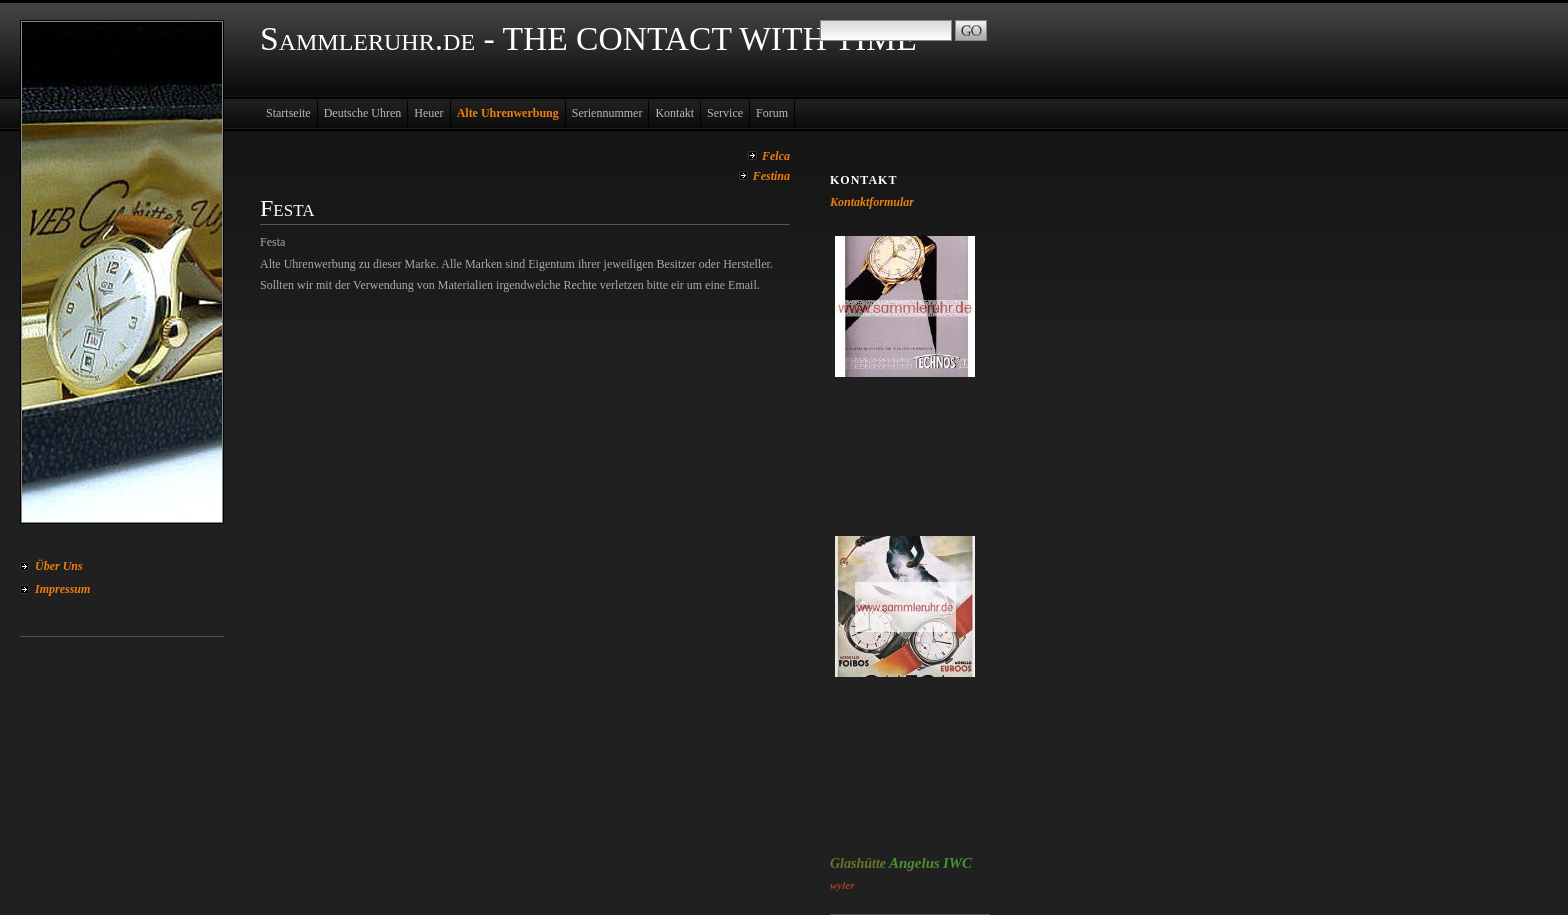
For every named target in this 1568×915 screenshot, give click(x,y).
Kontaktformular (872, 202)
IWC (957, 863)
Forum (772, 113)
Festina (771, 176)
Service (725, 113)
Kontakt (674, 113)
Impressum (62, 589)
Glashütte (858, 863)
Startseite (288, 113)
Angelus (914, 863)
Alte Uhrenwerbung (508, 113)
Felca (776, 156)
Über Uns (59, 566)
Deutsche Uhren (363, 113)
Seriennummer (607, 113)
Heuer (428, 113)
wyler (842, 885)
